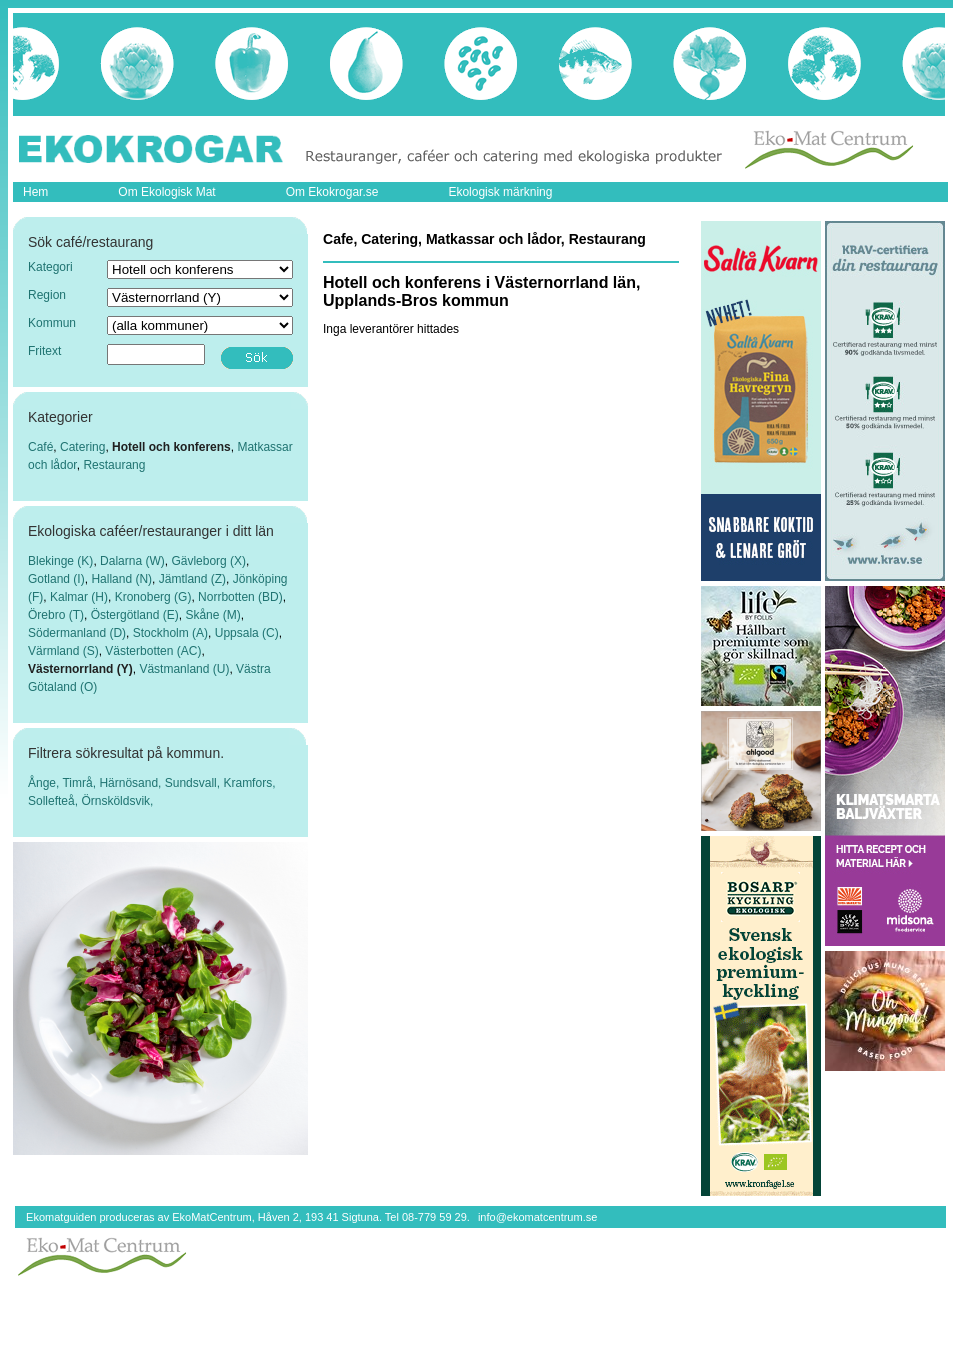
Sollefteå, (54, 801)
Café (40, 447)
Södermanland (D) (77, 633)
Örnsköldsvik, (117, 801)
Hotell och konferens (171, 447)
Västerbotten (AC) (153, 651)
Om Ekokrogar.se (332, 192)
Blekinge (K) (60, 561)
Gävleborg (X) (208, 561)
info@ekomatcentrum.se (537, 1217)
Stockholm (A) (170, 633)
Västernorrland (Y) (80, 669)
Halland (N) (121, 579)
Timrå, (80, 783)
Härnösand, (131, 783)
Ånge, (45, 783)
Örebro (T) (56, 615)
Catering (82, 447)
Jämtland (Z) (192, 579)
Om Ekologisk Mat (166, 192)
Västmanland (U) (184, 669)
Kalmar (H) (79, 597)
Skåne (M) (212, 615)
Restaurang (114, 465)
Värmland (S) (63, 651)
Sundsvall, (194, 783)
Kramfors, (249, 783)
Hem (35, 192)
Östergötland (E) (135, 615)
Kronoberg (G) (153, 597)
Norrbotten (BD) (240, 597)
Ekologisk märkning (500, 192)
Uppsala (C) (247, 633)
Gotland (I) (56, 579)
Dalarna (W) (132, 561)
